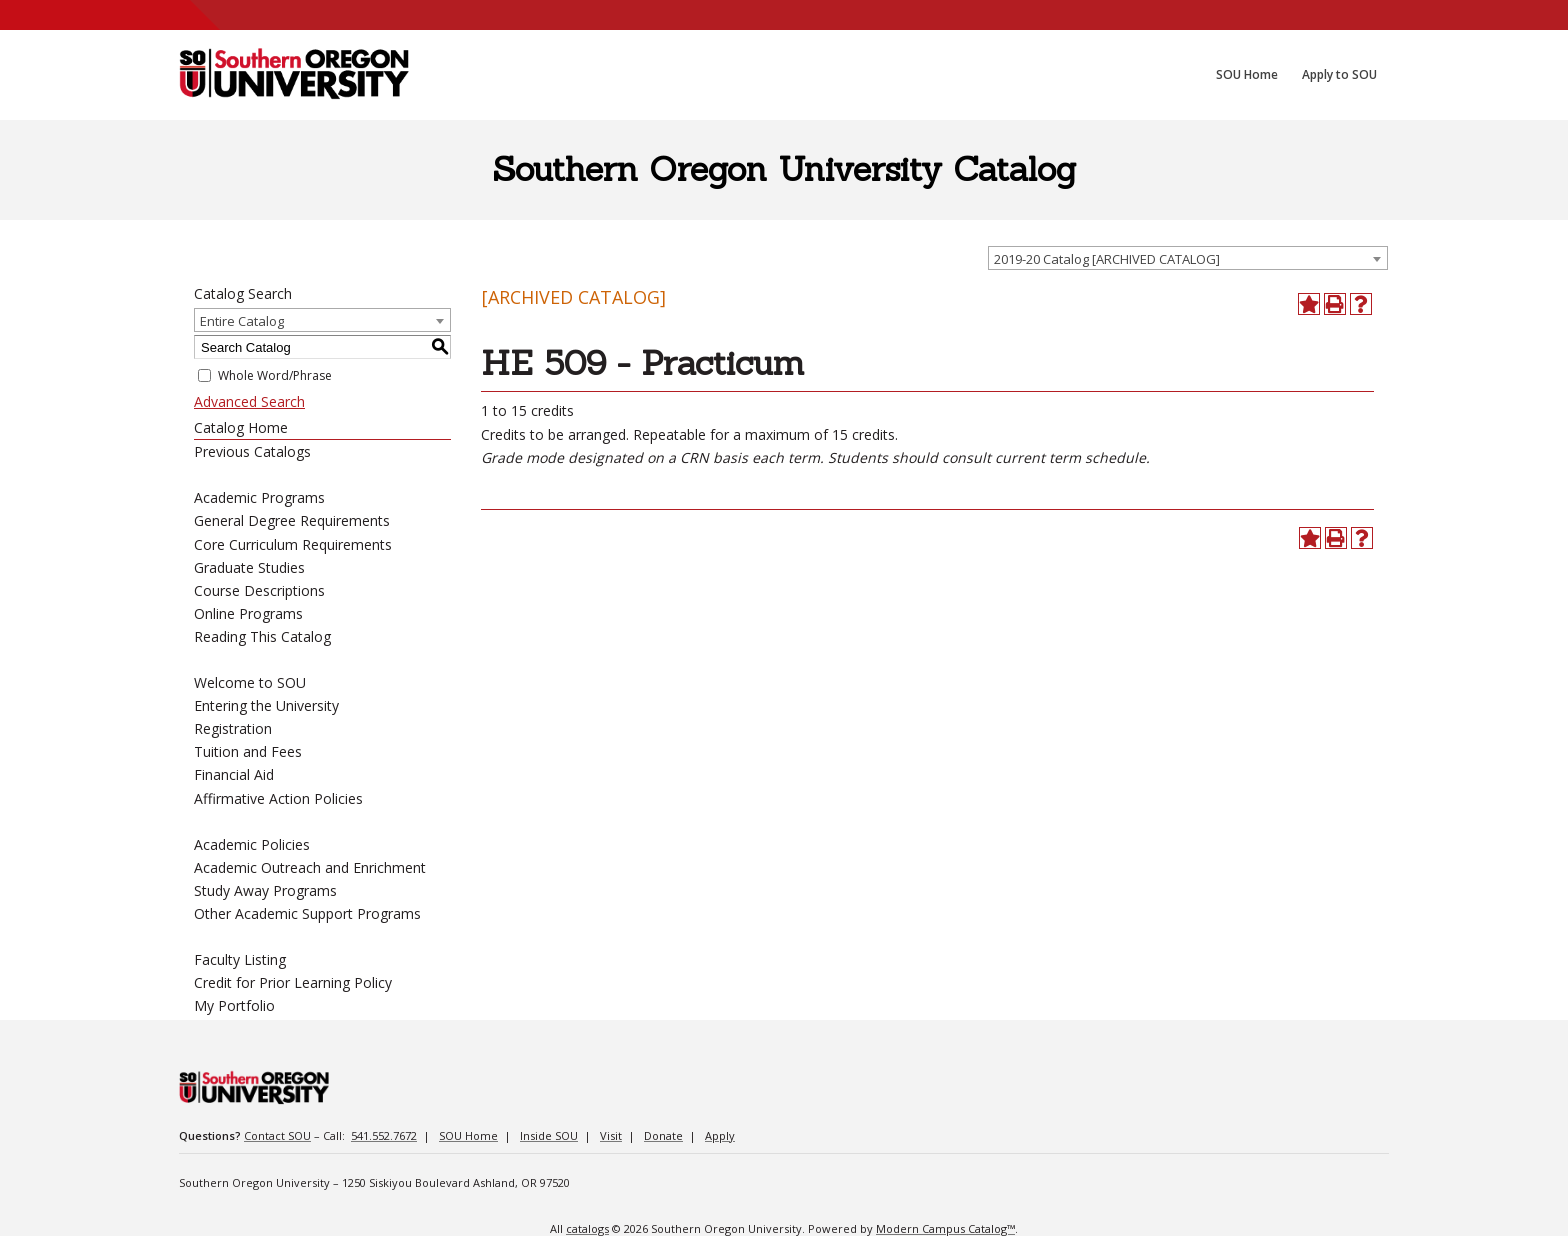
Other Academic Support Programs (307, 913)
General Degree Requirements (292, 520)
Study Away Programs (265, 890)
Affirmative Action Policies (278, 798)
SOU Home (468, 1135)
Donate (663, 1135)
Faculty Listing (240, 959)
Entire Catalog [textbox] (242, 321)
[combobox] (1188, 258)
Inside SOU (549, 1135)
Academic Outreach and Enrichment (310, 867)
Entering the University (266, 705)
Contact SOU (277, 1135)
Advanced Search (249, 401)
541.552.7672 (384, 1135)
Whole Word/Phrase (275, 375)
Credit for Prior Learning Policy (293, 982)
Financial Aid (234, 774)
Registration (233, 728)
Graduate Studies (249, 567)
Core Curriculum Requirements (293, 544)
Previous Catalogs (252, 451)
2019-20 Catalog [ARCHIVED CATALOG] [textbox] (1107, 259)
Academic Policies (252, 844)
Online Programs (248, 613)
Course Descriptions (259, 590)
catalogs (587, 1228)
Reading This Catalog (262, 636)
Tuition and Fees (248, 751)
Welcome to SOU (250, 682)
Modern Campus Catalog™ (945, 1228)
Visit (611, 1135)
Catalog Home (241, 427)
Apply (720, 1135)
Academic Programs (259, 497)
